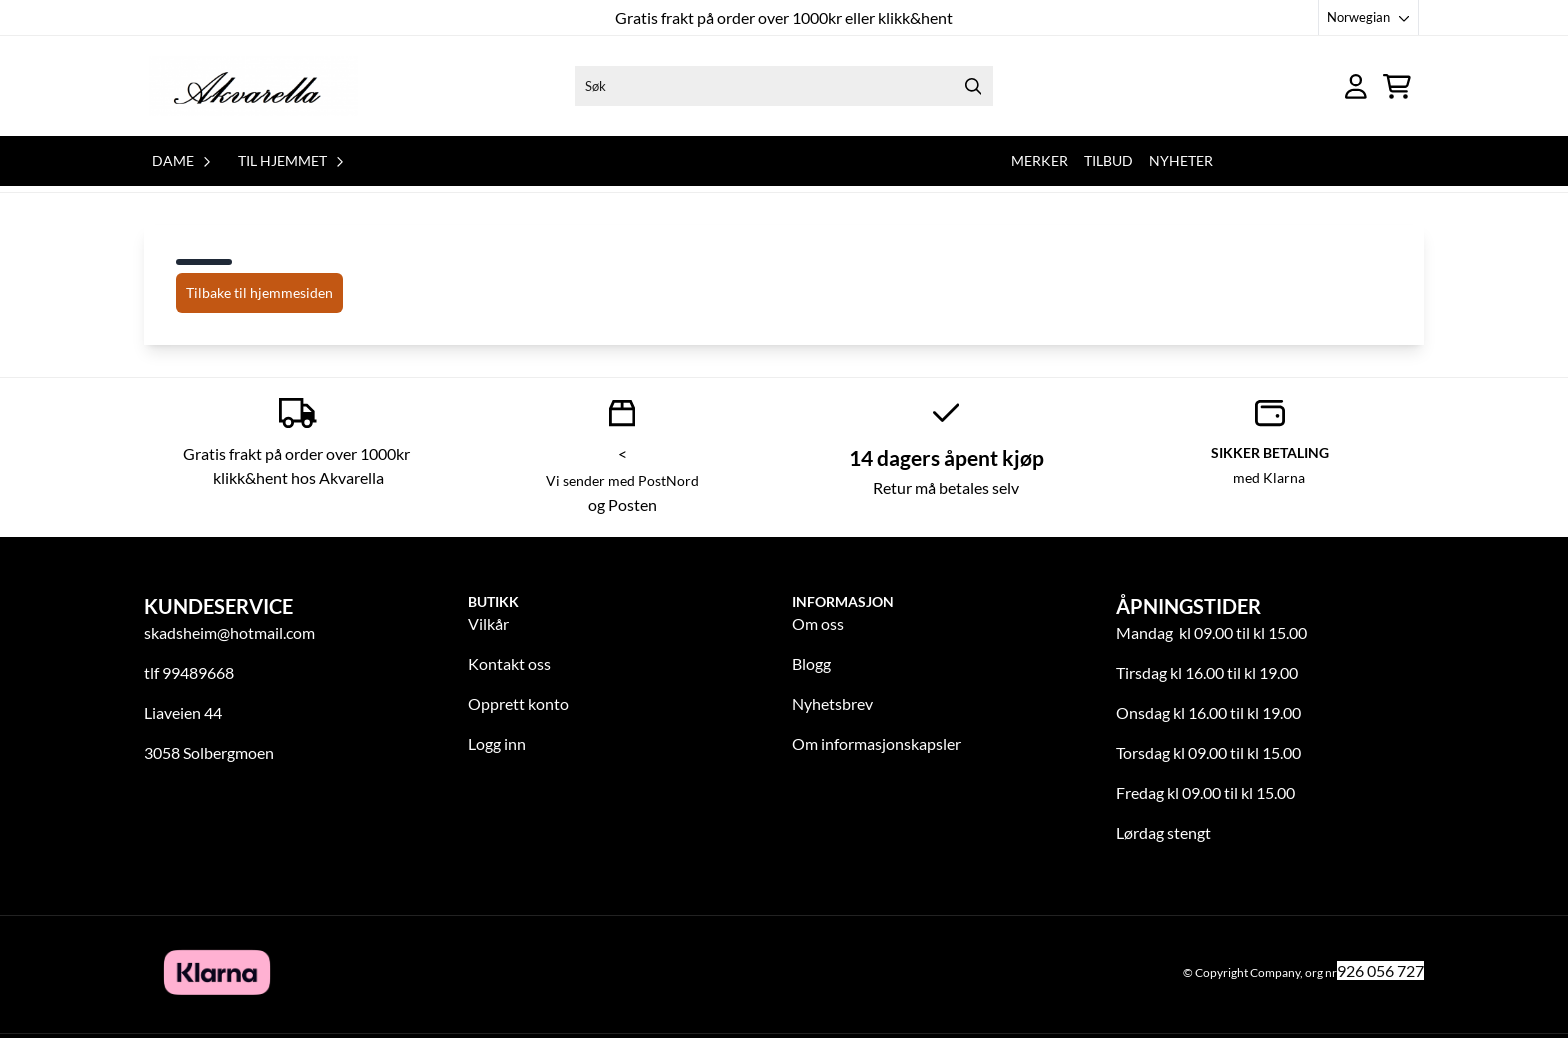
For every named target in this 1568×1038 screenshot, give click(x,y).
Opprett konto (518, 703)
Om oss (818, 623)
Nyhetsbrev (832, 703)
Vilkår (488, 623)
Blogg (811, 663)
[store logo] (253, 86)
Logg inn (497, 743)
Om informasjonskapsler (876, 743)
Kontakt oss (509, 663)
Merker (1039, 160)
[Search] (973, 86)
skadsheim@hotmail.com (229, 632)
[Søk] (784, 86)
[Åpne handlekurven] (1397, 86)
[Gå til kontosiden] (1356, 86)
